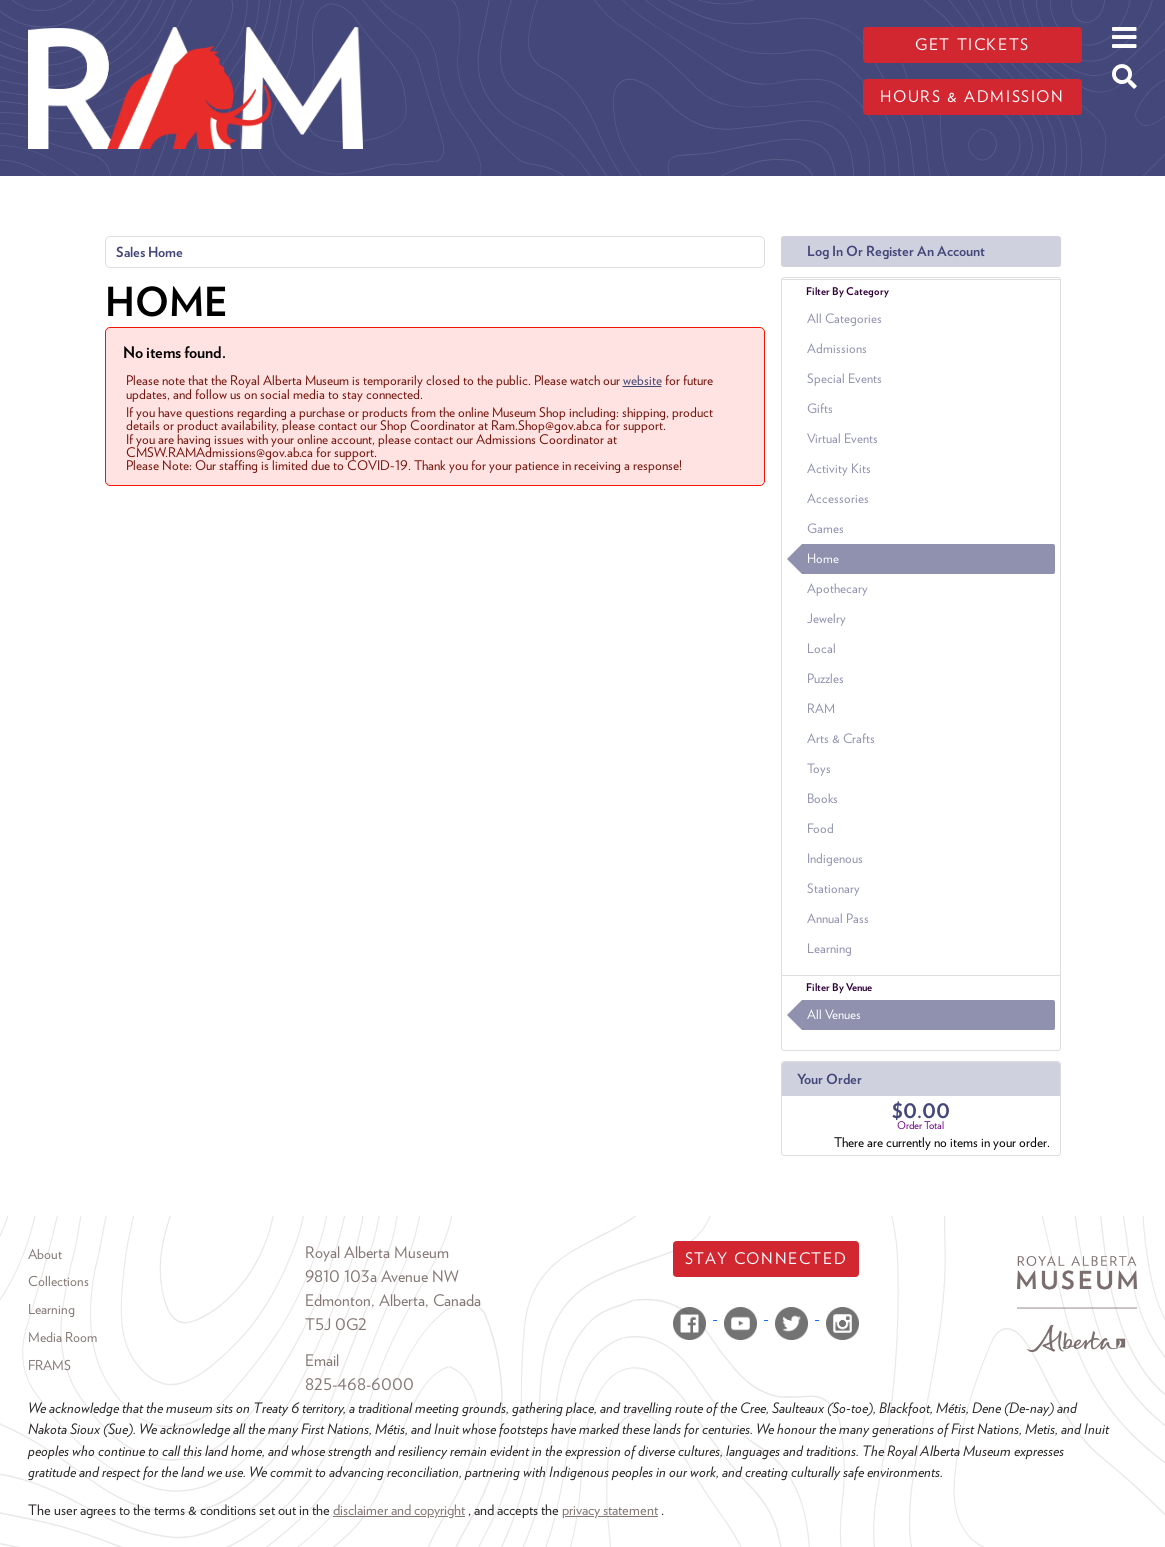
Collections (58, 1281)
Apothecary (837, 588)
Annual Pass (838, 918)
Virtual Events (842, 438)
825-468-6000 (359, 1384)
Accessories (838, 498)
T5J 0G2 (336, 1324)
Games (825, 528)
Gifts (820, 408)
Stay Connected (766, 1258)
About (45, 1254)
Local (821, 648)
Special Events (844, 378)
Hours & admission (972, 96)
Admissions (837, 348)
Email (322, 1360)
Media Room (62, 1337)
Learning (829, 948)
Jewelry (826, 618)
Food (820, 828)
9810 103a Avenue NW (382, 1276)
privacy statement (610, 1509)
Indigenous (835, 858)
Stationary (833, 888)
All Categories (844, 318)
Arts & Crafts (841, 738)
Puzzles (825, 678)
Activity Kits (839, 468)
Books (822, 798)
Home (823, 558)
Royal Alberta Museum (377, 1252)
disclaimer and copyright (399, 1509)
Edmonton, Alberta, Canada (393, 1300)
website (642, 380)
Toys (819, 768)
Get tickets (972, 44)
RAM (821, 708)
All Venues (834, 1014)
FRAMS (49, 1365)
